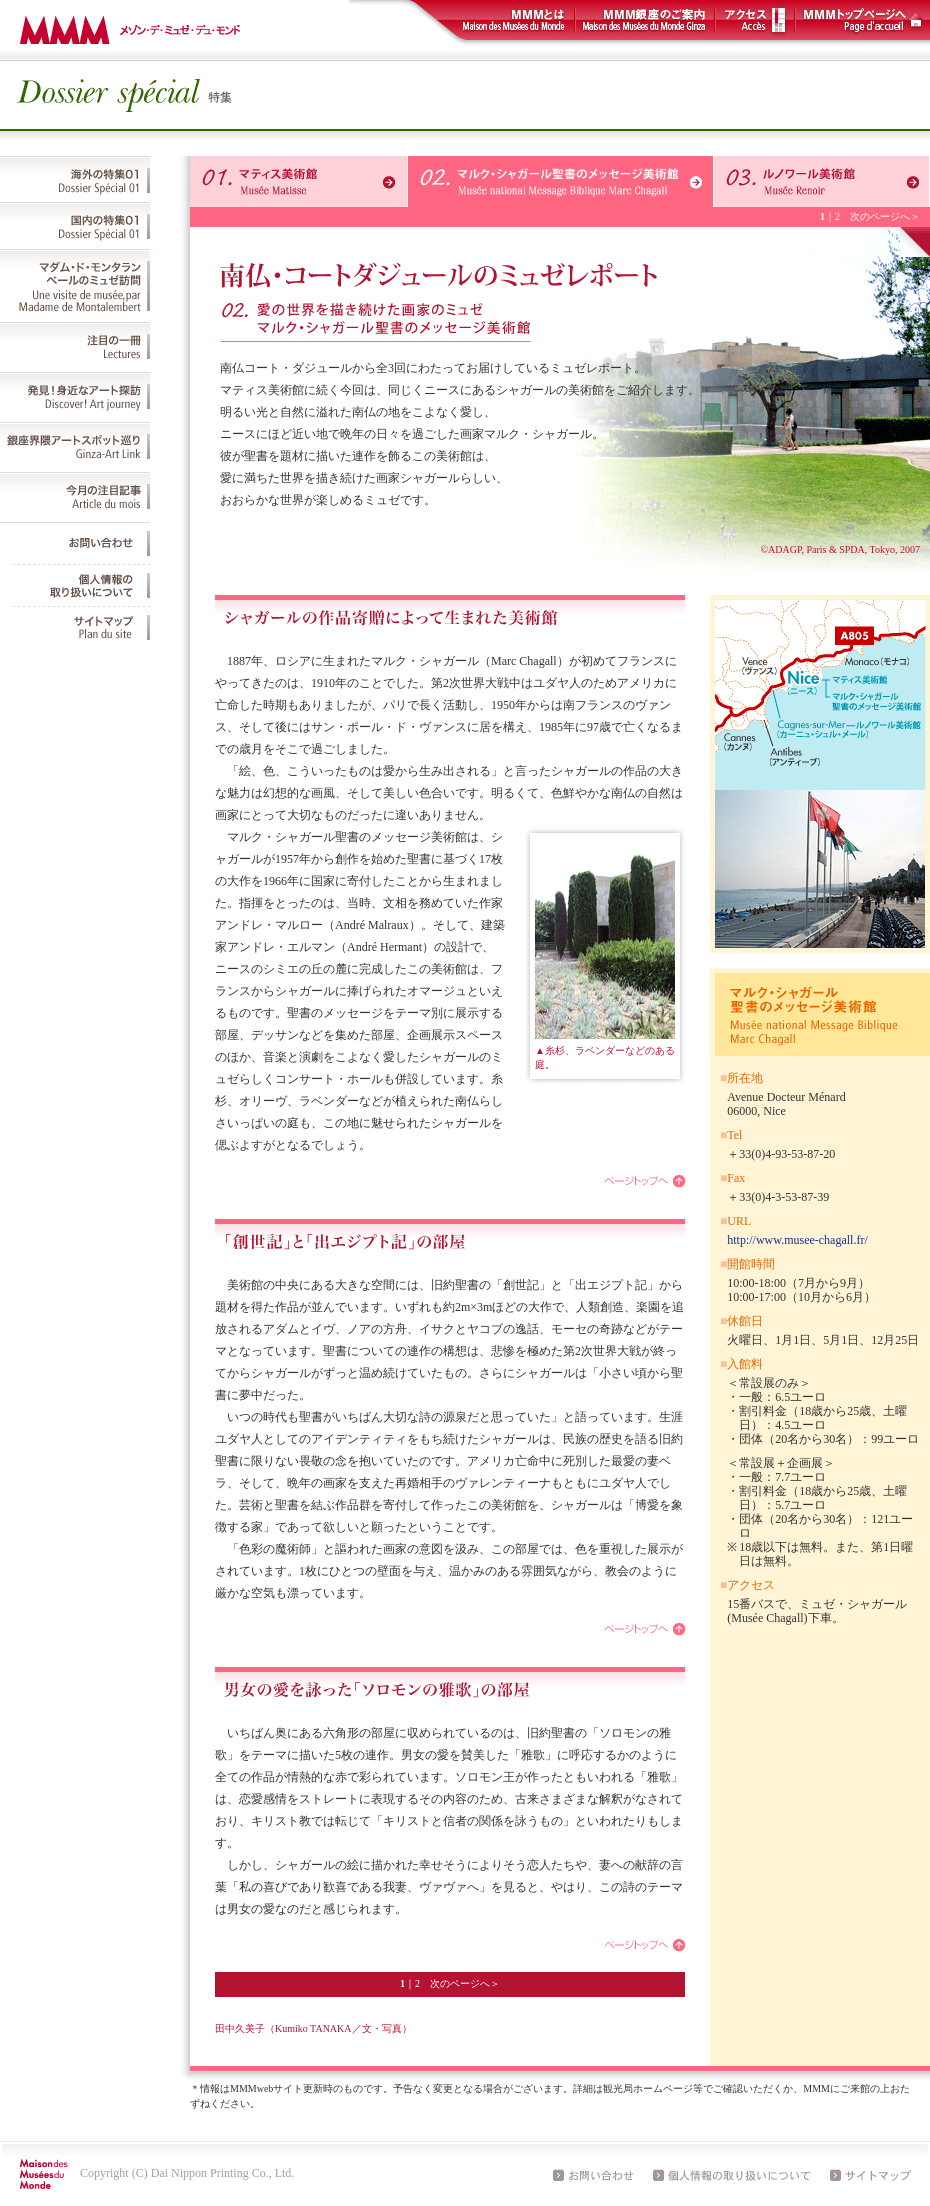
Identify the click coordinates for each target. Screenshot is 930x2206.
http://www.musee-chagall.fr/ (797, 1240)
